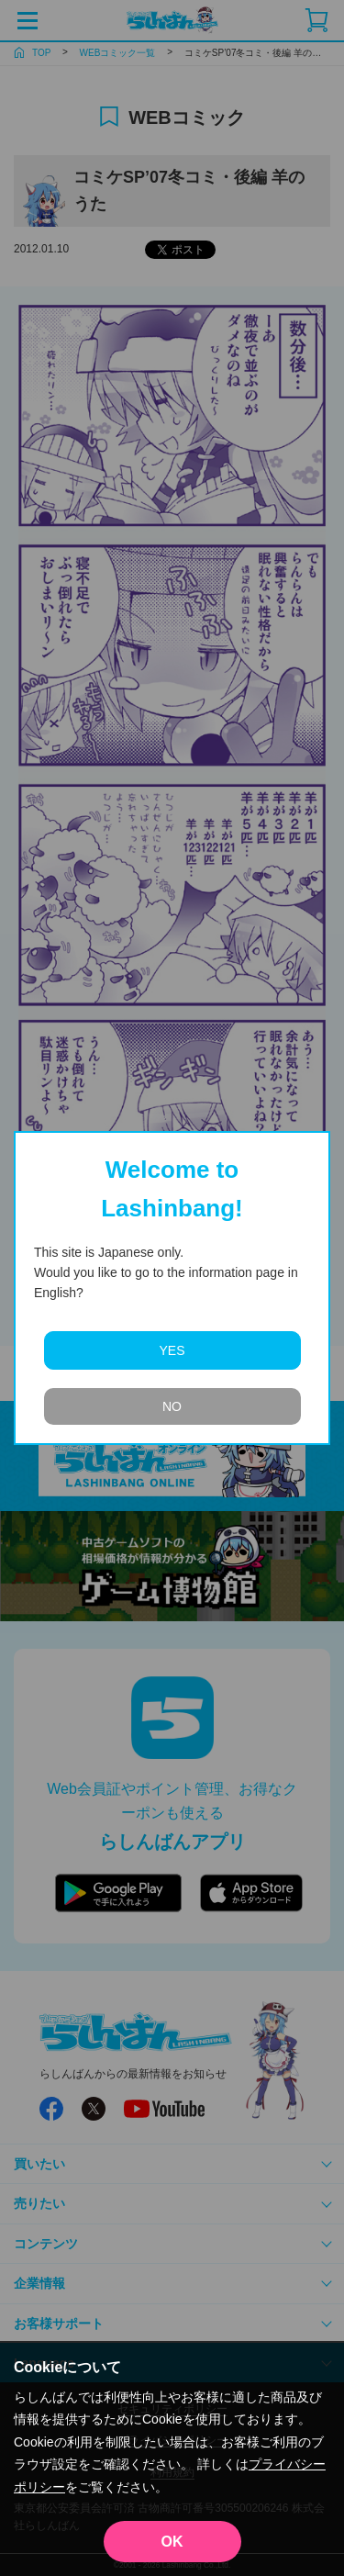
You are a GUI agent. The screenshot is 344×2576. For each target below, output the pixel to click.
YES (171, 1350)
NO (172, 1406)
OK (172, 2541)
